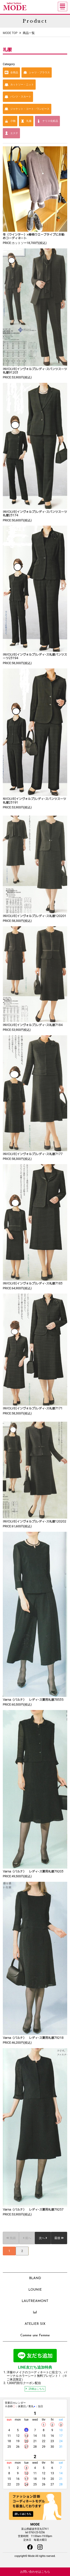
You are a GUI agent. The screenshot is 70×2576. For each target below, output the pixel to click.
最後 (57, 2238)
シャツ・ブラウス (39, 72)
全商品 (14, 72)
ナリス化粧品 (50, 120)
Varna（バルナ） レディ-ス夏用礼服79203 (33, 1871)
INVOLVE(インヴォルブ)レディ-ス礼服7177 (33, 1154)
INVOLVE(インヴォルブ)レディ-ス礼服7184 (33, 1025)
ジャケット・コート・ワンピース (29, 108)
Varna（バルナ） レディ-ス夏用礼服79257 (33, 2209)
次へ (42, 2238)
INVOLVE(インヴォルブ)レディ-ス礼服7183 (33, 1283)
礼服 (29, 120)
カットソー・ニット (22, 84)
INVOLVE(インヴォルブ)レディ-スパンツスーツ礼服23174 (35, 513)
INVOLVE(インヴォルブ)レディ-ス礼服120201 (34, 916)
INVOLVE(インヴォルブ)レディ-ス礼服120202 (34, 1521)
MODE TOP (10, 33)
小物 (12, 120)
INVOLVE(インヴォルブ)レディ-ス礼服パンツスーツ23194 (35, 656)
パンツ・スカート (20, 96)
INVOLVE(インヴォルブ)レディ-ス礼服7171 (33, 1408)
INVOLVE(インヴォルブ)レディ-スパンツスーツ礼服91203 (35, 370)
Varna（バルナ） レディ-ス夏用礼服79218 (33, 2038)
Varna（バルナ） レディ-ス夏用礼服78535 (33, 1700)
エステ (14, 133)
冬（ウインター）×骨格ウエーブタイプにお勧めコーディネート (33, 236)
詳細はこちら (36, 2388)
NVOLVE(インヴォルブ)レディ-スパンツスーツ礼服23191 (34, 800)
